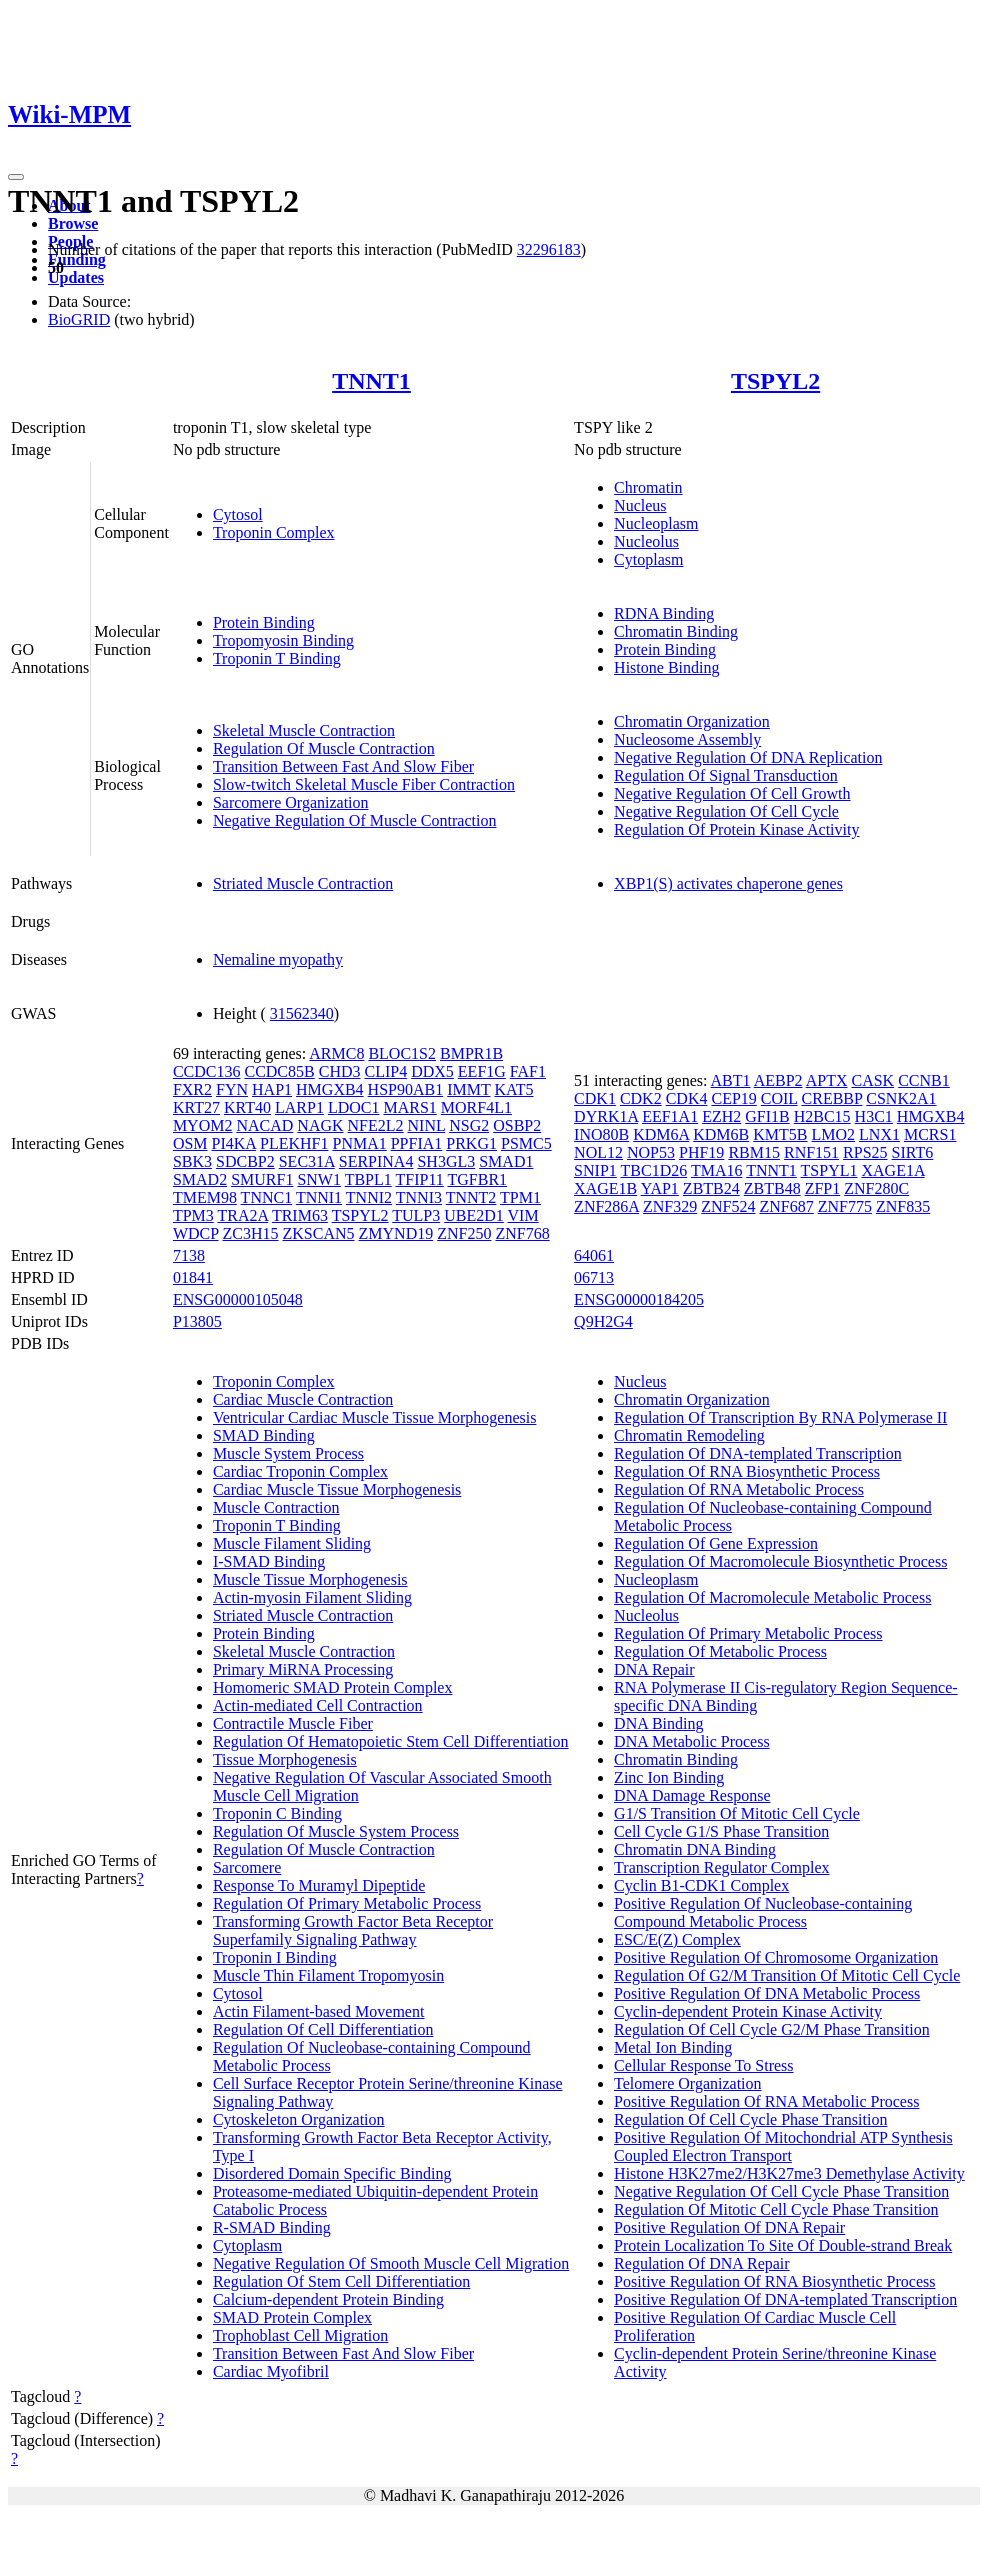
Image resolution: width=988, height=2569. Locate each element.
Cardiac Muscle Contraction (303, 1399)
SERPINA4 (376, 1161)
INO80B (601, 1134)
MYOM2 (203, 1125)
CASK (872, 1080)
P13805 (197, 1321)
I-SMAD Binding (269, 1561)
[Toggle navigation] (16, 177)
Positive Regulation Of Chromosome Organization (776, 1957)
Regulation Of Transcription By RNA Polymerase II (780, 1417)
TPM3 (193, 1215)
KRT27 (196, 1107)
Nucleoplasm (656, 523)
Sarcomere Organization (291, 802)
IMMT (468, 1089)
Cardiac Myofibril (271, 2371)
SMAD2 (200, 1179)
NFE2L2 (376, 1125)
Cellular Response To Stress (703, 2065)
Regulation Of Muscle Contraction (324, 748)
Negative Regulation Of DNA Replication (748, 757)
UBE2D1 (474, 1215)
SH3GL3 (446, 1161)
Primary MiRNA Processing (303, 1669)
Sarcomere (247, 1867)
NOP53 (651, 1152)
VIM (523, 1215)
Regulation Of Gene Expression (716, 1543)
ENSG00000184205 (639, 1299)
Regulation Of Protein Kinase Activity (736, 829)
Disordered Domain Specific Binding (332, 2173)
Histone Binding (666, 667)
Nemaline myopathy (278, 959)
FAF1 (528, 1071)
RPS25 (865, 1152)
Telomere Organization (687, 2083)
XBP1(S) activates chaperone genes (728, 883)
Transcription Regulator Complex (721, 1867)
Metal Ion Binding (673, 2047)
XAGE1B (605, 1188)
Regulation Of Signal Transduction (726, 775)
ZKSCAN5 (319, 1233)
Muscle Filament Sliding (292, 1543)
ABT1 (731, 1080)
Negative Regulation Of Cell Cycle (726, 811)
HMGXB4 (330, 1089)
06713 (594, 1277)
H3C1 (874, 1116)
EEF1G (482, 1071)
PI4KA (234, 1143)
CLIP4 (386, 1071)
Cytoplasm (648, 559)
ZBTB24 (711, 1188)
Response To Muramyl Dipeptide (319, 1885)
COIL (779, 1098)
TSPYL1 (829, 1170)
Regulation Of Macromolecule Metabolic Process (772, 1597)
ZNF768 (522, 1233)
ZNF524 (728, 1206)
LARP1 (299, 1107)
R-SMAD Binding (272, 2227)
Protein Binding (264, 622)
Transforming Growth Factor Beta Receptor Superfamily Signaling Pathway (353, 1930)
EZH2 (721, 1116)
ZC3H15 (251, 1233)
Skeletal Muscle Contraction (304, 730)
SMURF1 (262, 1179)
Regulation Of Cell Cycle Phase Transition (750, 2119)
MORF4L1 (476, 1107)
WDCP (196, 1233)
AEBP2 (778, 1080)
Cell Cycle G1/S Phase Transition (721, 1831)
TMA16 (717, 1170)
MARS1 (409, 1107)
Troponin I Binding (275, 1957)
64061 (594, 1255)
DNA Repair (654, 1669)
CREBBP (832, 1098)
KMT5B (780, 1134)
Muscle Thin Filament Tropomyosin (328, 1975)
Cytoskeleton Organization (299, 2119)
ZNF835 (903, 1206)
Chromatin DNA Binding (695, 1849)
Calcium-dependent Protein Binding (328, 2299)
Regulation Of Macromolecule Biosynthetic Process (780, 1561)
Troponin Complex (274, 532)
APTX (827, 1080)
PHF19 (701, 1152)
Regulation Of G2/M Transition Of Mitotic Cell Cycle (787, 1975)
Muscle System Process (288, 1453)
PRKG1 (471, 1143)
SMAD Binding (264, 1435)
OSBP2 (517, 1125)
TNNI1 (319, 1197)
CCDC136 (207, 1071)
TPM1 (520, 1197)
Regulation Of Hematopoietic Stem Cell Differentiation (391, 1741)
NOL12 (598, 1152)
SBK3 (192, 1161)
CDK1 (595, 1098)
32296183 (549, 249)
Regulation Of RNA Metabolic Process (739, 1489)
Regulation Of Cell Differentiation (323, 2029)
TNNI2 (369, 1197)
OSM (190, 1143)
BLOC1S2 (402, 1053)
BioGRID (79, 319)
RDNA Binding (664, 613)
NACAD (264, 1125)
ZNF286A (606, 1206)
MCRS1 (930, 1134)
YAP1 (660, 1188)
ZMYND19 (396, 1233)
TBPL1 (368, 1179)
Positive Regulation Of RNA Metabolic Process (766, 2101)
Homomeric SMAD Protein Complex (333, 1687)
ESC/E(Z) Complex (677, 1939)
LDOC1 (354, 1107)
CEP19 (733, 1098)
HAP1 (272, 1089)
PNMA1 (359, 1143)
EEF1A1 (670, 1116)
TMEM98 (205, 1197)
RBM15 (754, 1152)
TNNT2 (471, 1197)
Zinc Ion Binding (669, 1777)
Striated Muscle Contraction (303, 883)
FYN (232, 1089)
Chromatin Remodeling (689, 1435)
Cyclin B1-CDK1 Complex (701, 1885)
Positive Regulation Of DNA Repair (729, 2227)
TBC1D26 (654, 1170)
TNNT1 (371, 381)
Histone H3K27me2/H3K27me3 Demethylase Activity (789, 2173)
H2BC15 (822, 1116)
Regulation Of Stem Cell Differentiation (341, 2281)
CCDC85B (279, 1071)
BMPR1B (471, 1053)
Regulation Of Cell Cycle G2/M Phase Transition (772, 2029)
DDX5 (432, 1071)
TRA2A (243, 1215)
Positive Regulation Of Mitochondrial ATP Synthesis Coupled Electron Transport (783, 2146)
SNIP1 (595, 1170)
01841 (193, 1277)
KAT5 (513, 1089)
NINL (427, 1125)
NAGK (320, 1125)
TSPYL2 (775, 381)
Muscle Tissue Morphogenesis (310, 1579)
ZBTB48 (772, 1188)
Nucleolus (646, 541)
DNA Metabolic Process (692, 1741)
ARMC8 (336, 1053)
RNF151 (811, 1152)
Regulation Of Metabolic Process (720, 1651)
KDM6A (661, 1134)
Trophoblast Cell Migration (300, 2335)
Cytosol (238, 514)
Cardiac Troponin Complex (300, 1471)
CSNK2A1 (901, 1098)
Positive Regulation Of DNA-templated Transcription (785, 2299)
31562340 (302, 1013)
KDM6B (721, 1134)
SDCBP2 (245, 1161)
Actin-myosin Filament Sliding (312, 1597)
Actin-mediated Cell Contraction (318, 1705)
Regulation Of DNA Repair (702, 2263)
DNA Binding (658, 1723)
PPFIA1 (417, 1143)
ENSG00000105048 (238, 1299)
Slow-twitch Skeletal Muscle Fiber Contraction (364, 784)
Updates (76, 277)
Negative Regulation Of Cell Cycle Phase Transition (781, 2191)
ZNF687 (786, 1206)
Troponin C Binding (277, 1813)
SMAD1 (506, 1161)
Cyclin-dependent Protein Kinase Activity (748, 2011)
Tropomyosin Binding (283, 640)
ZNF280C (876, 1188)
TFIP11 (420, 1179)
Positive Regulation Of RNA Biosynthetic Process (774, 2281)
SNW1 (319, 1179)
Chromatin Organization (692, 721)
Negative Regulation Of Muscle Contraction (354, 820)
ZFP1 (823, 1188)
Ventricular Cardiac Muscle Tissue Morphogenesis (375, 1417)
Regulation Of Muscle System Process (336, 1831)
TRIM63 (300, 1215)
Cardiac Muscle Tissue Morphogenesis (337, 1489)
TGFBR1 (478, 1179)
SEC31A (307, 1161)
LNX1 (879, 1134)
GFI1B (767, 1116)
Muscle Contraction (276, 1507)
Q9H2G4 (603, 1321)
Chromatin (648, 487)
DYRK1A (606, 1116)
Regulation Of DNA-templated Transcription (758, 1453)
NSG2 (469, 1125)
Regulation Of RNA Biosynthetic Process (747, 1471)
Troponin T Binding (277, 658)
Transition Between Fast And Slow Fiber (343, 766)
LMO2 (833, 1134)
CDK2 (641, 1098)
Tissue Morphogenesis (285, 1759)
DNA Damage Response (692, 1795)
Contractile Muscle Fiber (293, 1723)
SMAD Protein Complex (292, 2317)
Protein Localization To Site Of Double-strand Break (783, 2245)
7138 (189, 1255)
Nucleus (640, 505)
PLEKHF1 (294, 1143)
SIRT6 (913, 1152)
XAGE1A (892, 1170)
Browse (73, 223)
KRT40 (247, 1107)
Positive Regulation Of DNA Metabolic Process (767, 1993)
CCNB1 (924, 1080)
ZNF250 (464, 1233)
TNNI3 (419, 1197)
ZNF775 (845, 1206)
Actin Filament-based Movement (319, 2011)
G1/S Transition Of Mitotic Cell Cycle (737, 1813)
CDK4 (687, 1098)
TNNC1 (267, 1197)
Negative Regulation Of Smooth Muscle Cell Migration (391, 2263)
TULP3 (416, 1215)
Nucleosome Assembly (687, 739)
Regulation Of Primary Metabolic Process (347, 1903)
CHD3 (340, 1071)
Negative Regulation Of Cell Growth (732, 793)
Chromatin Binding (676, 631)
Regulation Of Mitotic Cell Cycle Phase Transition (776, 2209)
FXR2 (192, 1089)
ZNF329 (670, 1206)
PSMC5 (526, 1143)
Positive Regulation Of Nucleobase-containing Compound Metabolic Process (763, 1912)
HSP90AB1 (406, 1089)
